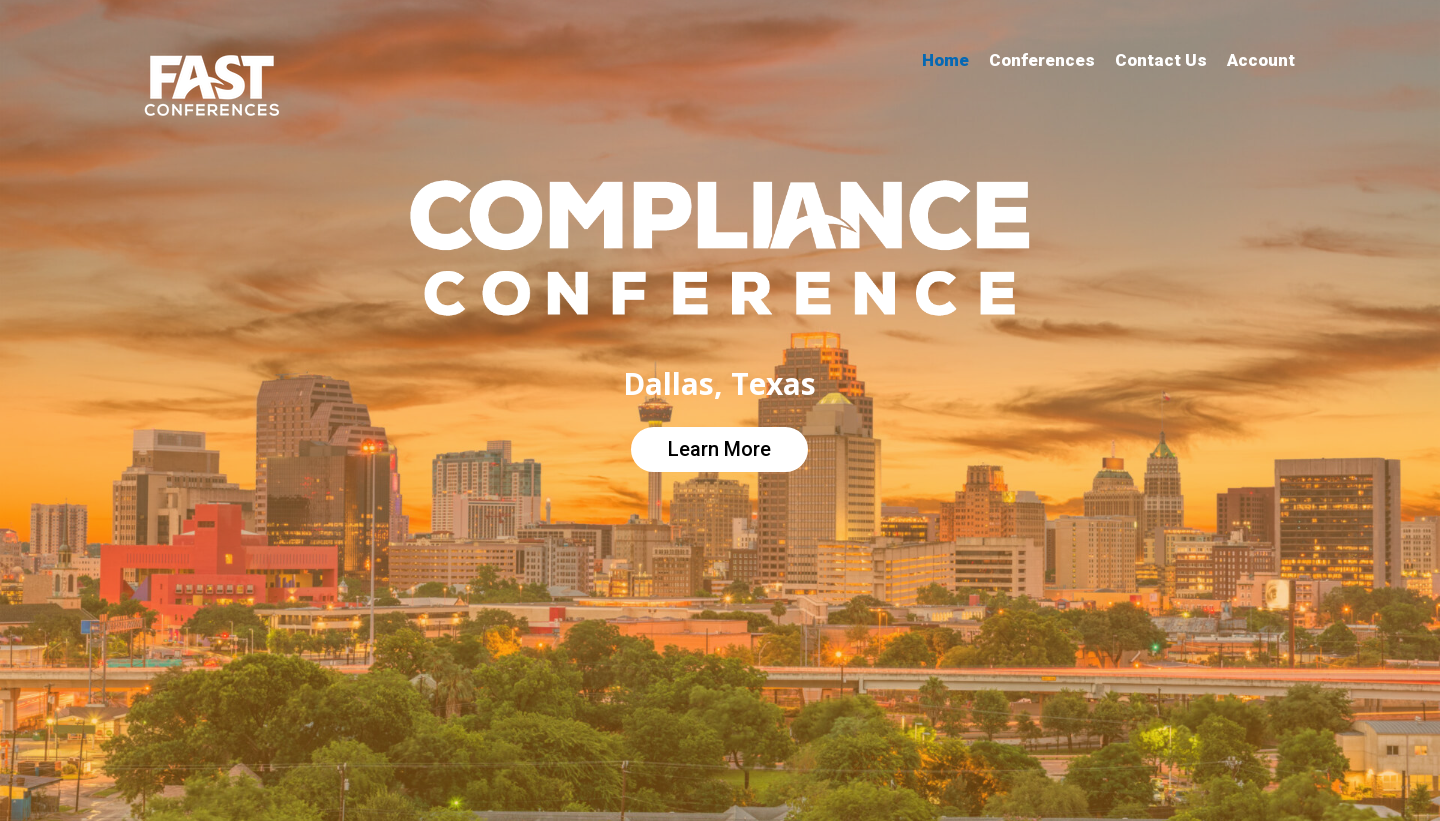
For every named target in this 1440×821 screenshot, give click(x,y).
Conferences (1042, 60)
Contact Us (1161, 60)
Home (945, 60)
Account (1261, 60)
